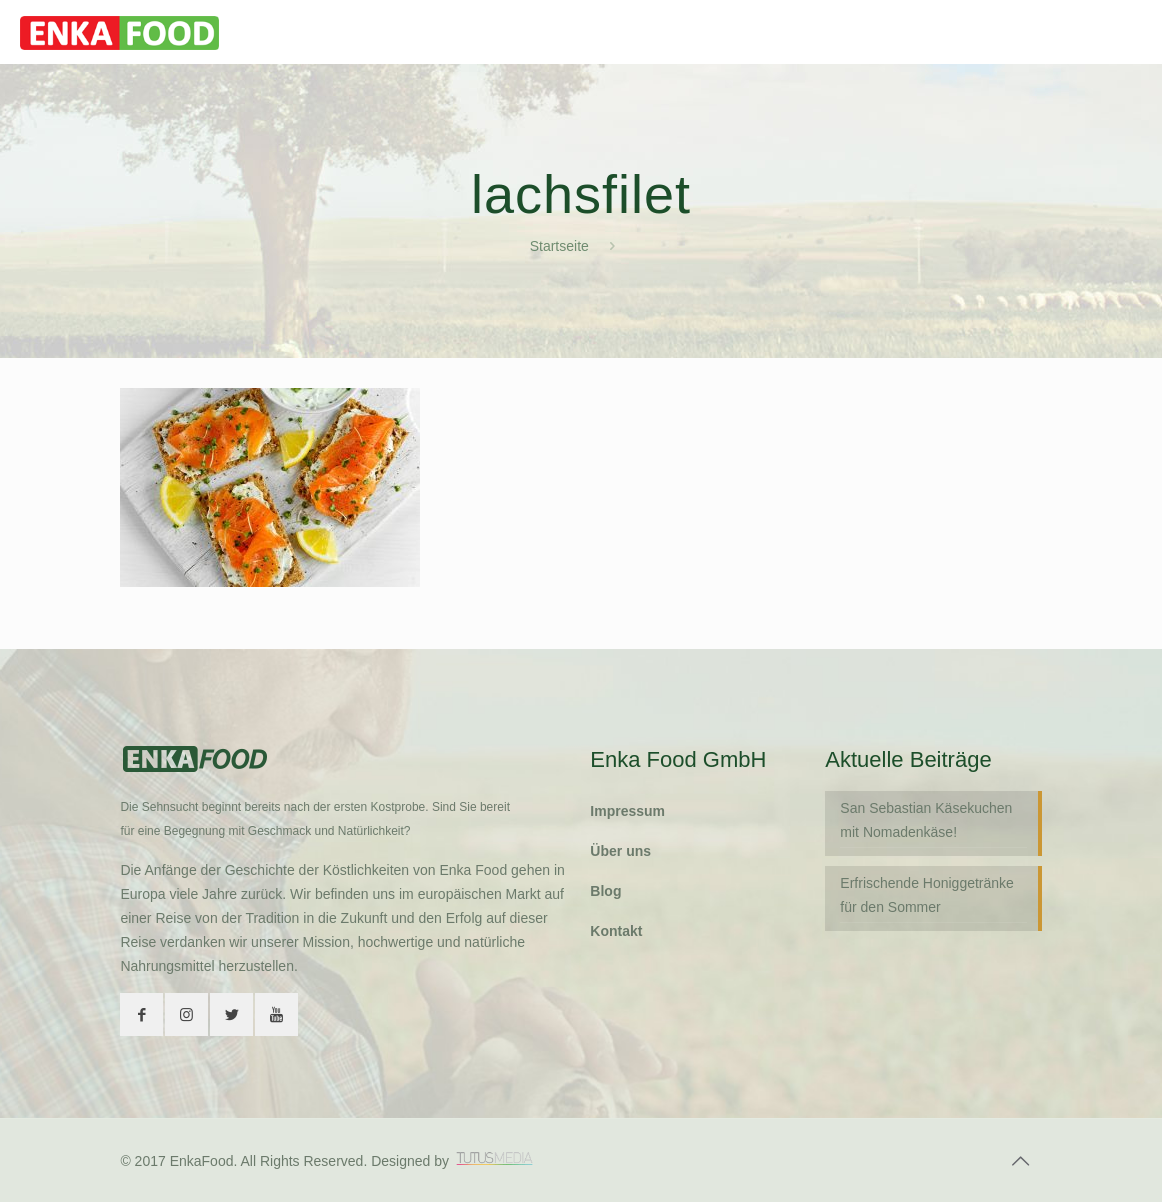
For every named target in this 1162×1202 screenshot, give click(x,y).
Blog (605, 891)
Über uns (620, 851)
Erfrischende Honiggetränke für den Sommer (927, 895)
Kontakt (616, 931)
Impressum (627, 811)
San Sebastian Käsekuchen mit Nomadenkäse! (926, 820)
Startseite (559, 246)
